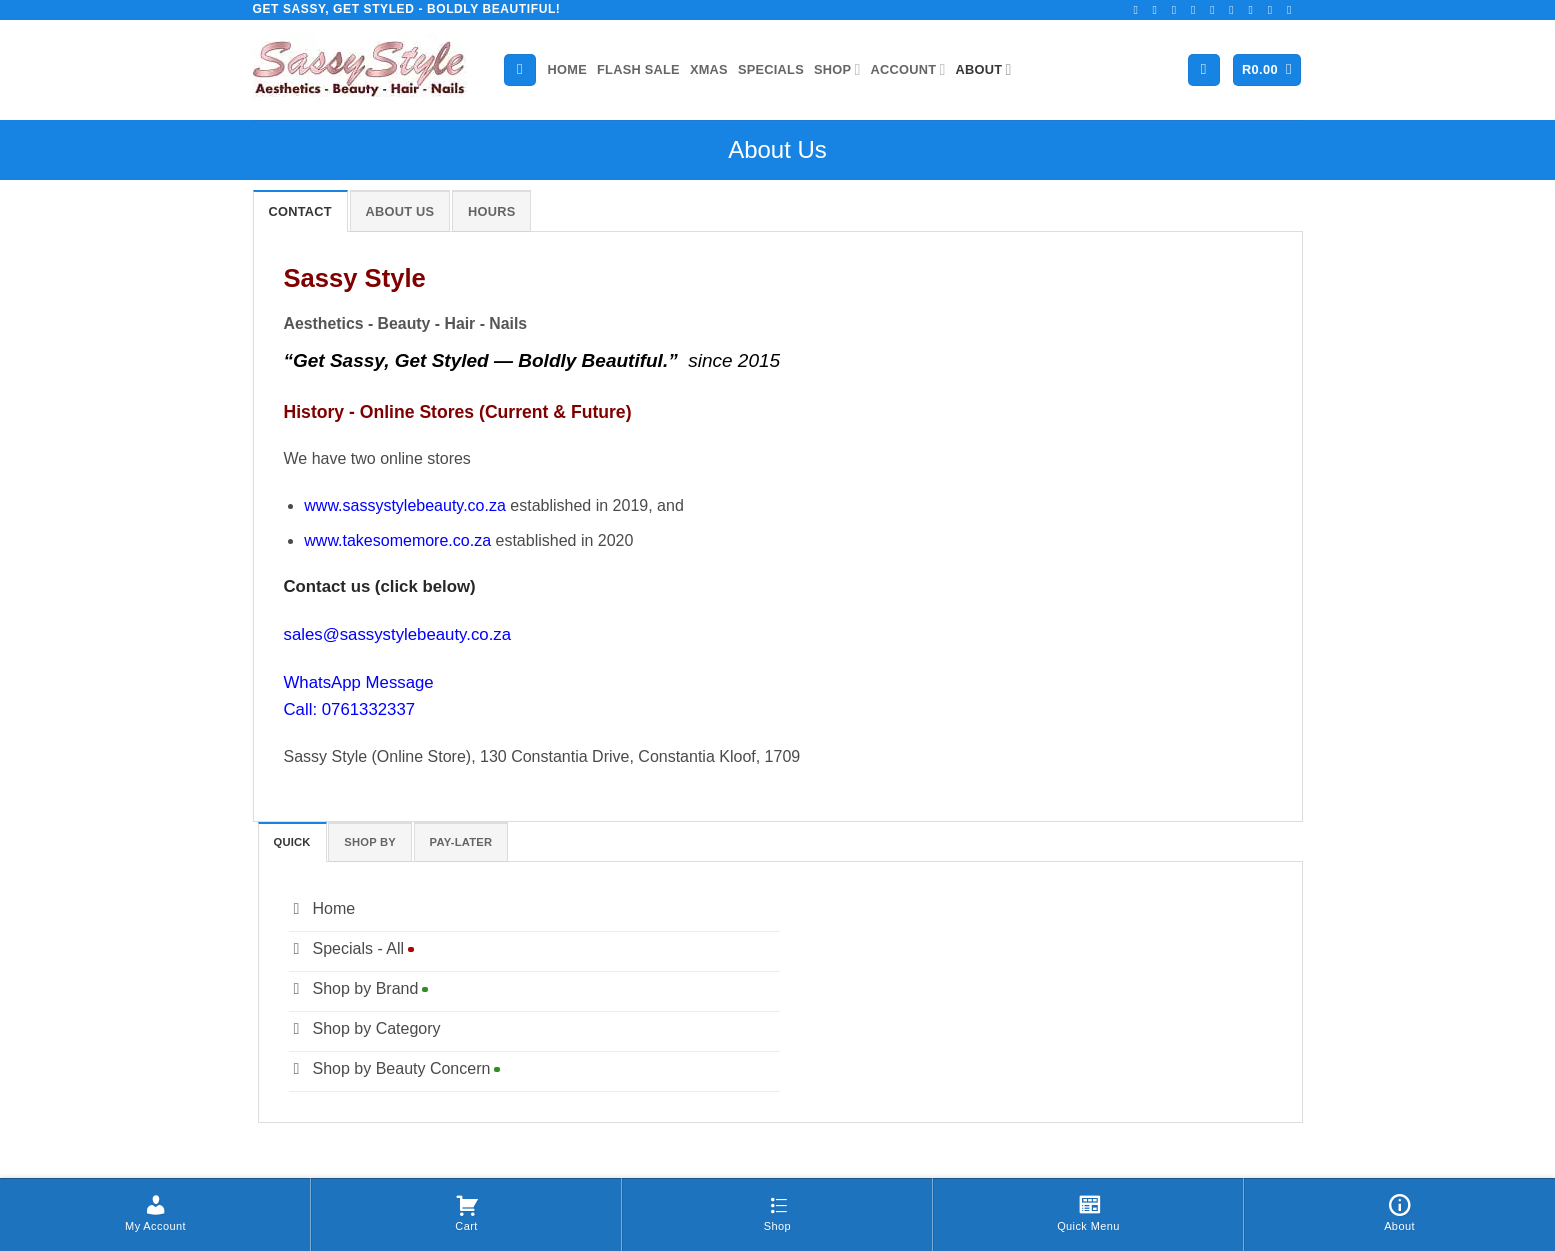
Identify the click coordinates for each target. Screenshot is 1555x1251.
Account (908, 69)
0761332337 (368, 709)
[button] (1204, 70)
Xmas (709, 69)
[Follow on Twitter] (1197, 10)
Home (567, 69)
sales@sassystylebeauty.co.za (398, 634)
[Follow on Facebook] (1139, 10)
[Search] (520, 70)
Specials (771, 69)
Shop (837, 69)
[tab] (300, 211)
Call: (303, 709)
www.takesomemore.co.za (397, 540)
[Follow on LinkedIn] (1274, 10)
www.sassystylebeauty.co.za (405, 505)
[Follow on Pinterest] (1255, 10)
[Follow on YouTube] (1293, 10)
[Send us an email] (1216, 10)
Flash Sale (638, 69)
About (984, 69)
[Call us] (1235, 10)
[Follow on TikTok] (1178, 10)
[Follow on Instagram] (1159, 10)
